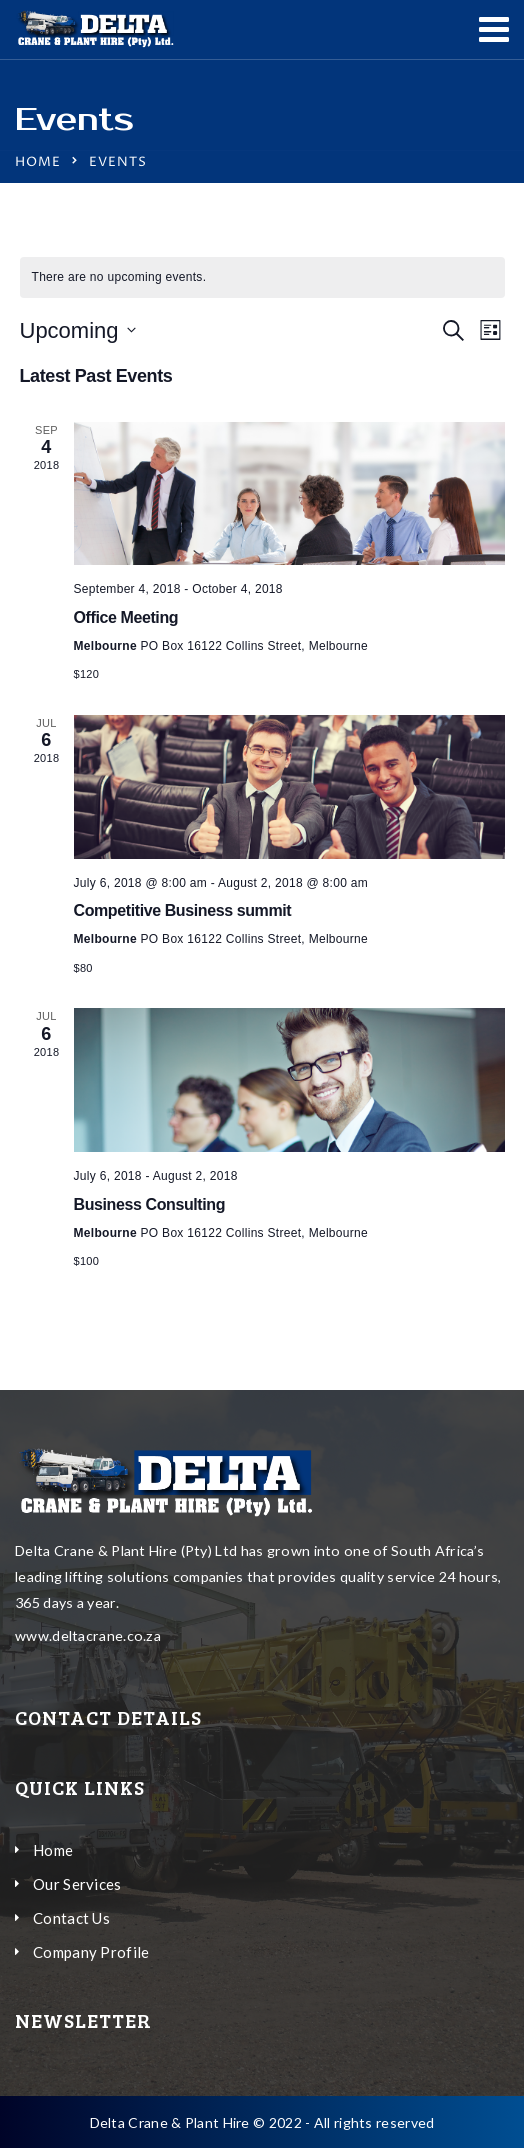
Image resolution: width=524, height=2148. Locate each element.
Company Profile (91, 1952)
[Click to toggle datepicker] (78, 330)
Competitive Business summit (183, 910)
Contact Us (71, 1918)
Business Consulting (150, 1204)
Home (38, 162)
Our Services (77, 1884)
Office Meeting (126, 617)
